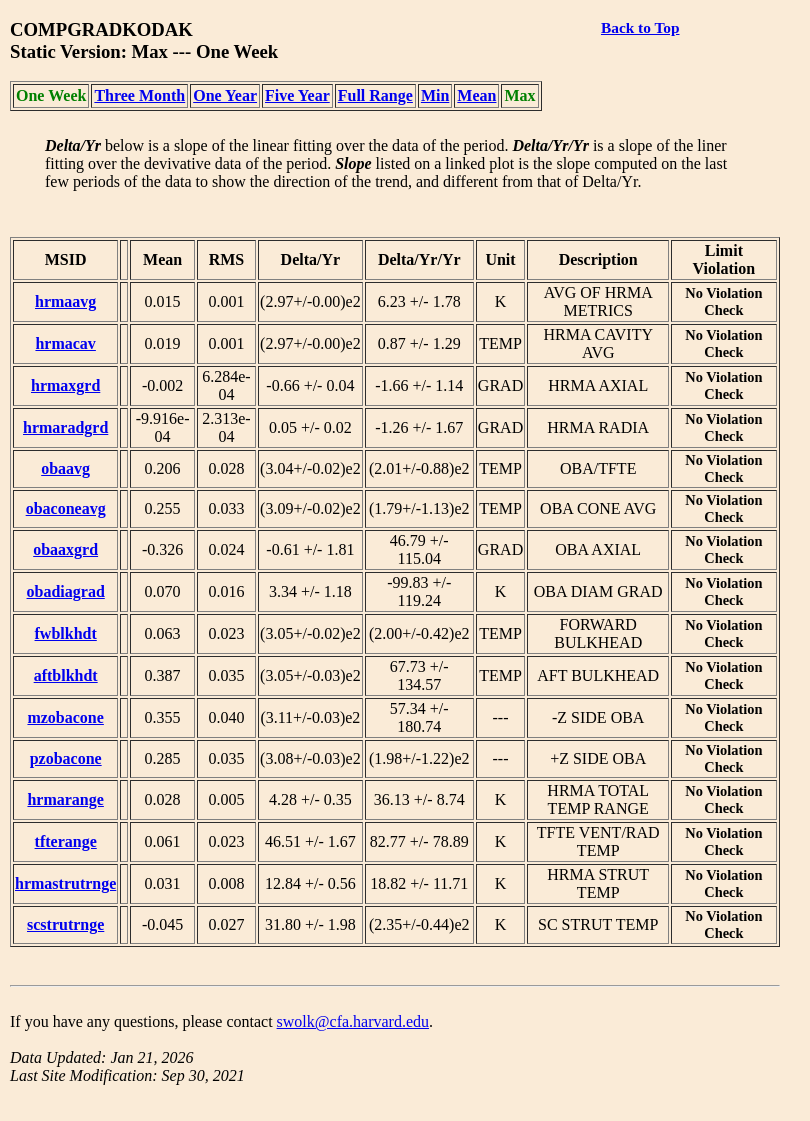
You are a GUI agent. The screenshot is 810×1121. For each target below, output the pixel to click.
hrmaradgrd (65, 427)
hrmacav (65, 343)
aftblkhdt (66, 675)
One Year (225, 95)
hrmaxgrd (65, 385)
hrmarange (65, 799)
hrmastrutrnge (65, 883)
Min (435, 95)
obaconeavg (66, 508)
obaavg (65, 468)
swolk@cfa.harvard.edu (353, 1021)
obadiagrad (66, 591)
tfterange (66, 841)
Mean (476, 95)
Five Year (297, 95)
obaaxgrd (65, 549)
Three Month (139, 95)
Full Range (375, 95)
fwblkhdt (66, 633)
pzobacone (66, 758)
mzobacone (65, 717)
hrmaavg (65, 301)
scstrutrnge (65, 924)
